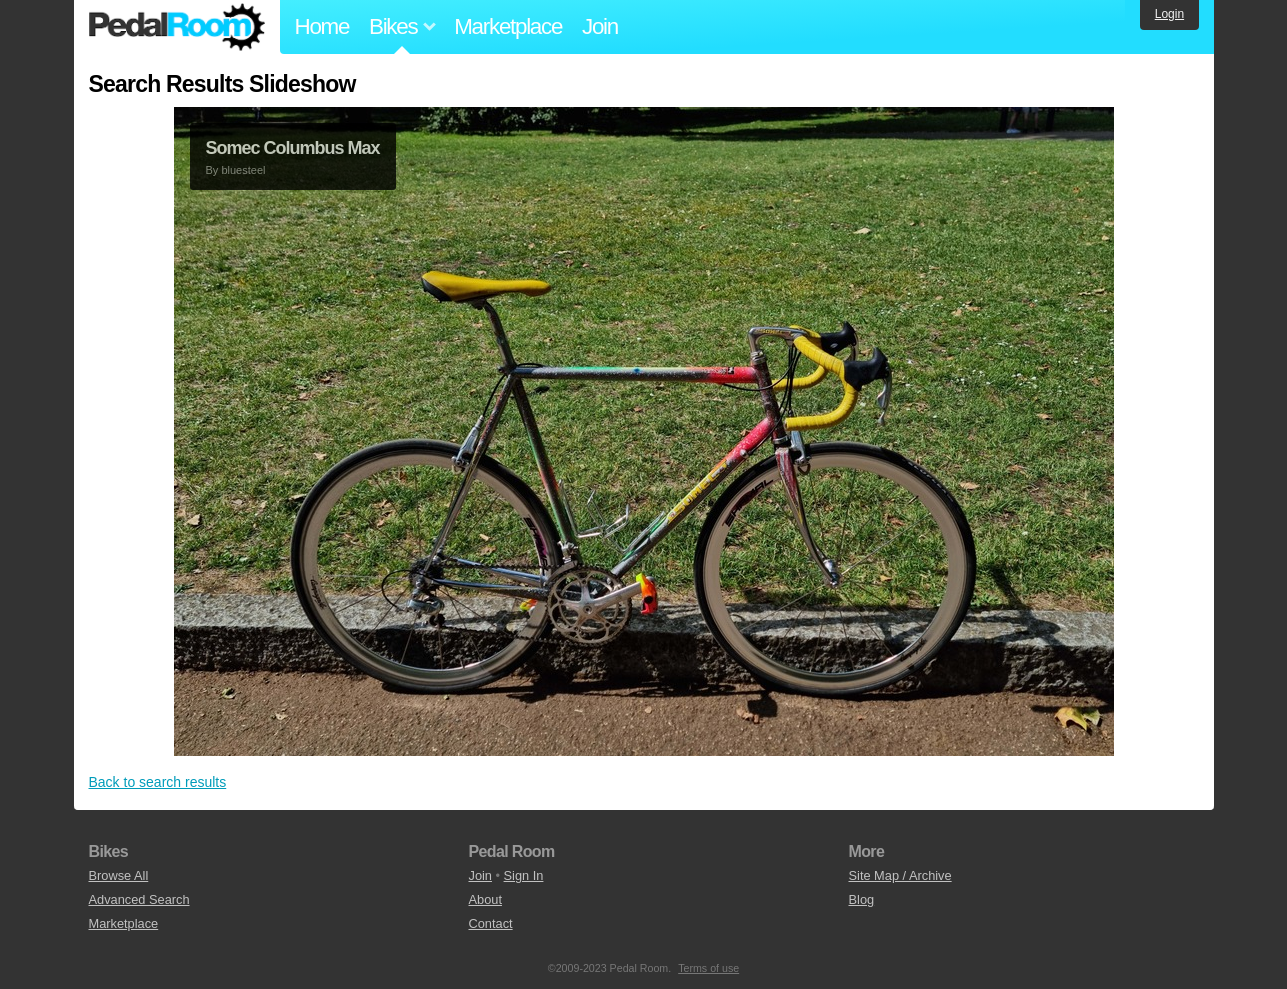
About (485, 899)
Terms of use (708, 968)
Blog (862, 899)
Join (600, 26)
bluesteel (243, 170)
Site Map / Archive (900, 875)
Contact (491, 923)
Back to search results (158, 782)
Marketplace (508, 26)
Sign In (524, 875)
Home (322, 26)
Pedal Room (177, 27)
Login (1169, 14)
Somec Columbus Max (293, 148)
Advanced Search (139, 899)
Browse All (119, 875)
